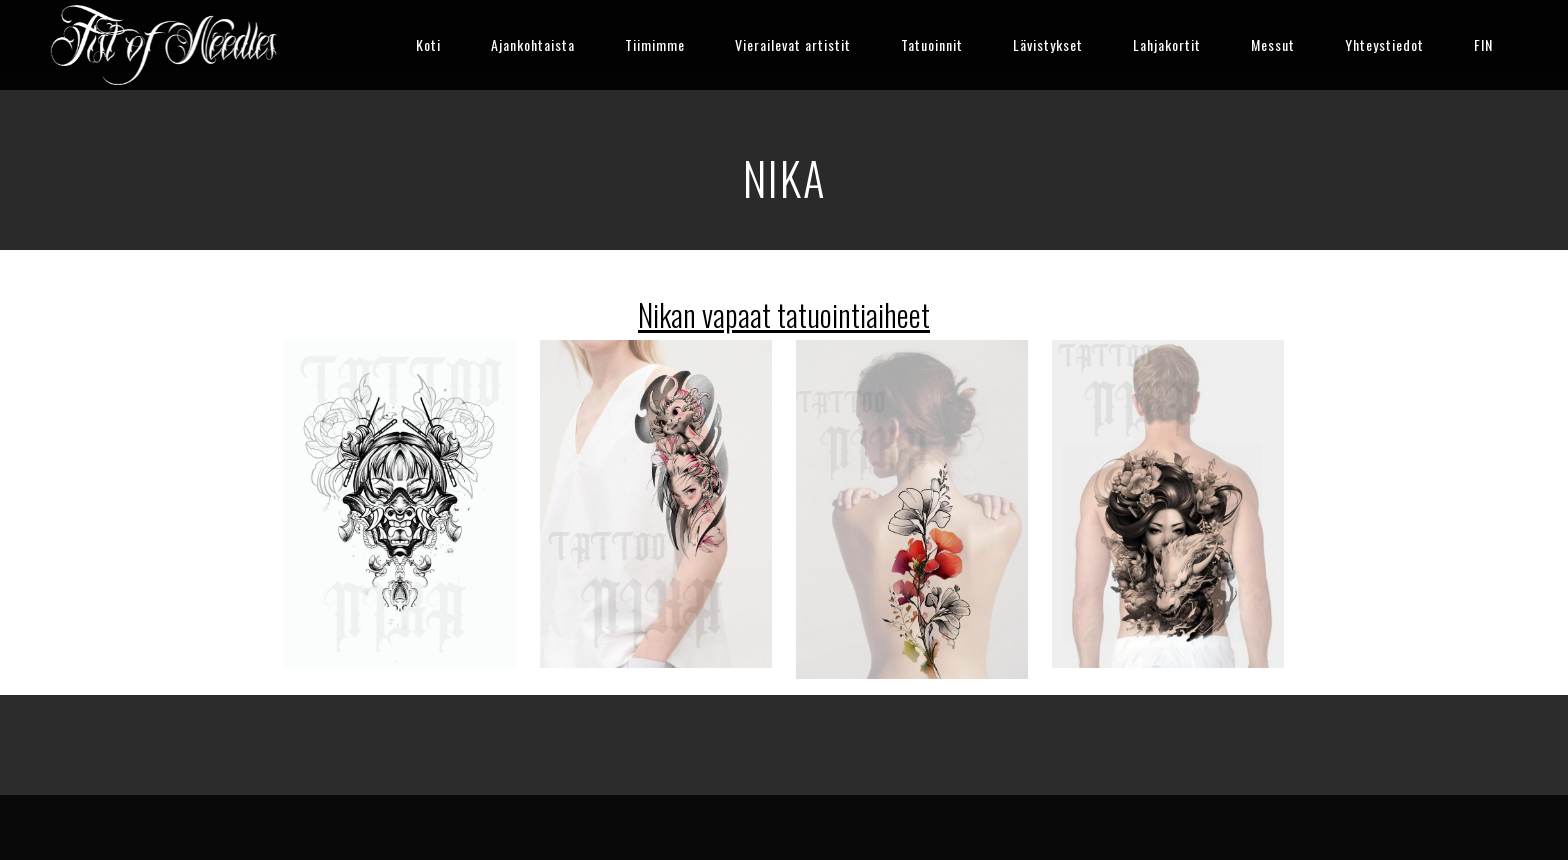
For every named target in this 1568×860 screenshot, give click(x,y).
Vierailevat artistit (793, 44)
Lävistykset (1048, 44)
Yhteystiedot (1384, 44)
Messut (1273, 44)
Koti (428, 44)
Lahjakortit (1167, 44)
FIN (1483, 44)
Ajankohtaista (533, 44)
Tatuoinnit (932, 44)
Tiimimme (655, 44)
